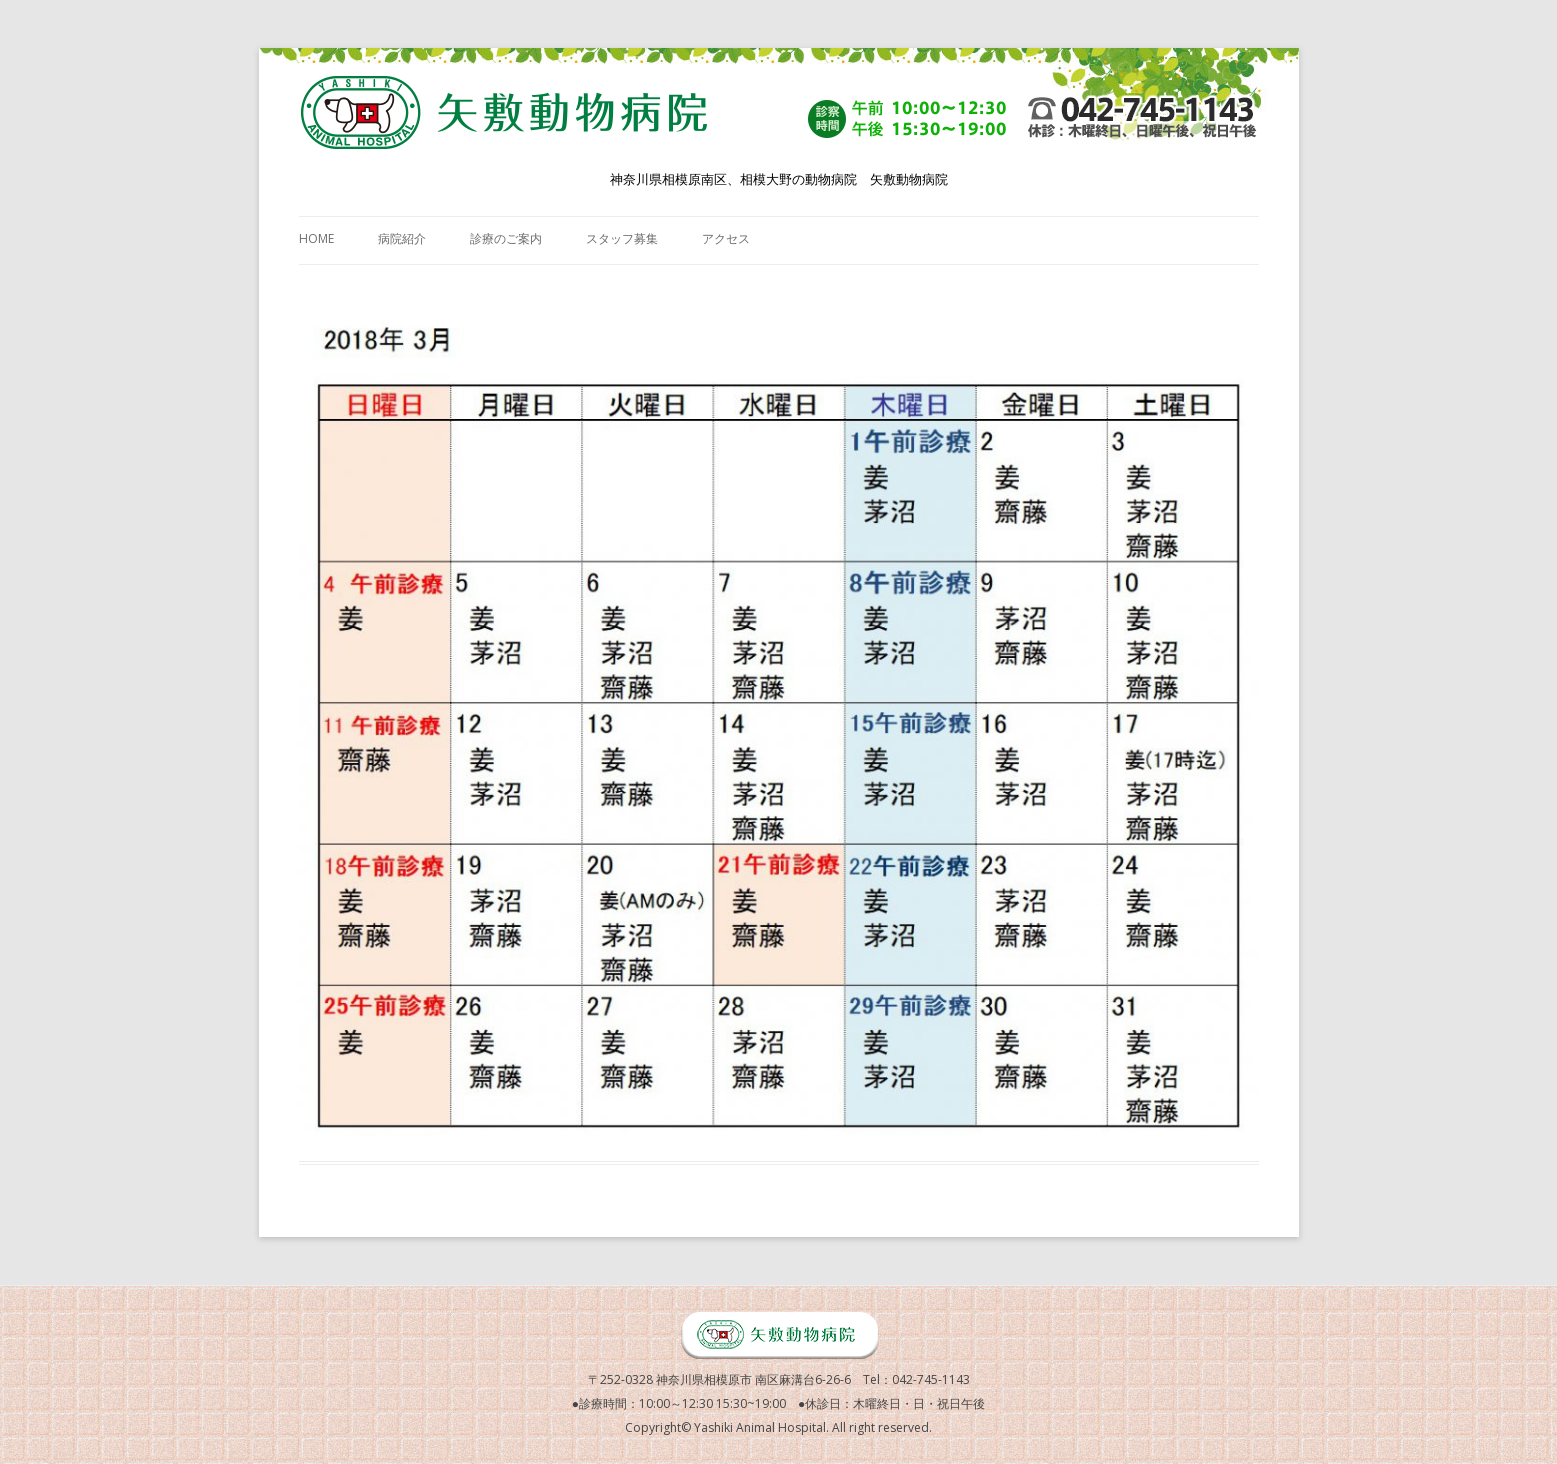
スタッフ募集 (622, 238)
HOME (316, 238)
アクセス (726, 238)
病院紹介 (402, 238)
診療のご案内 (506, 238)
